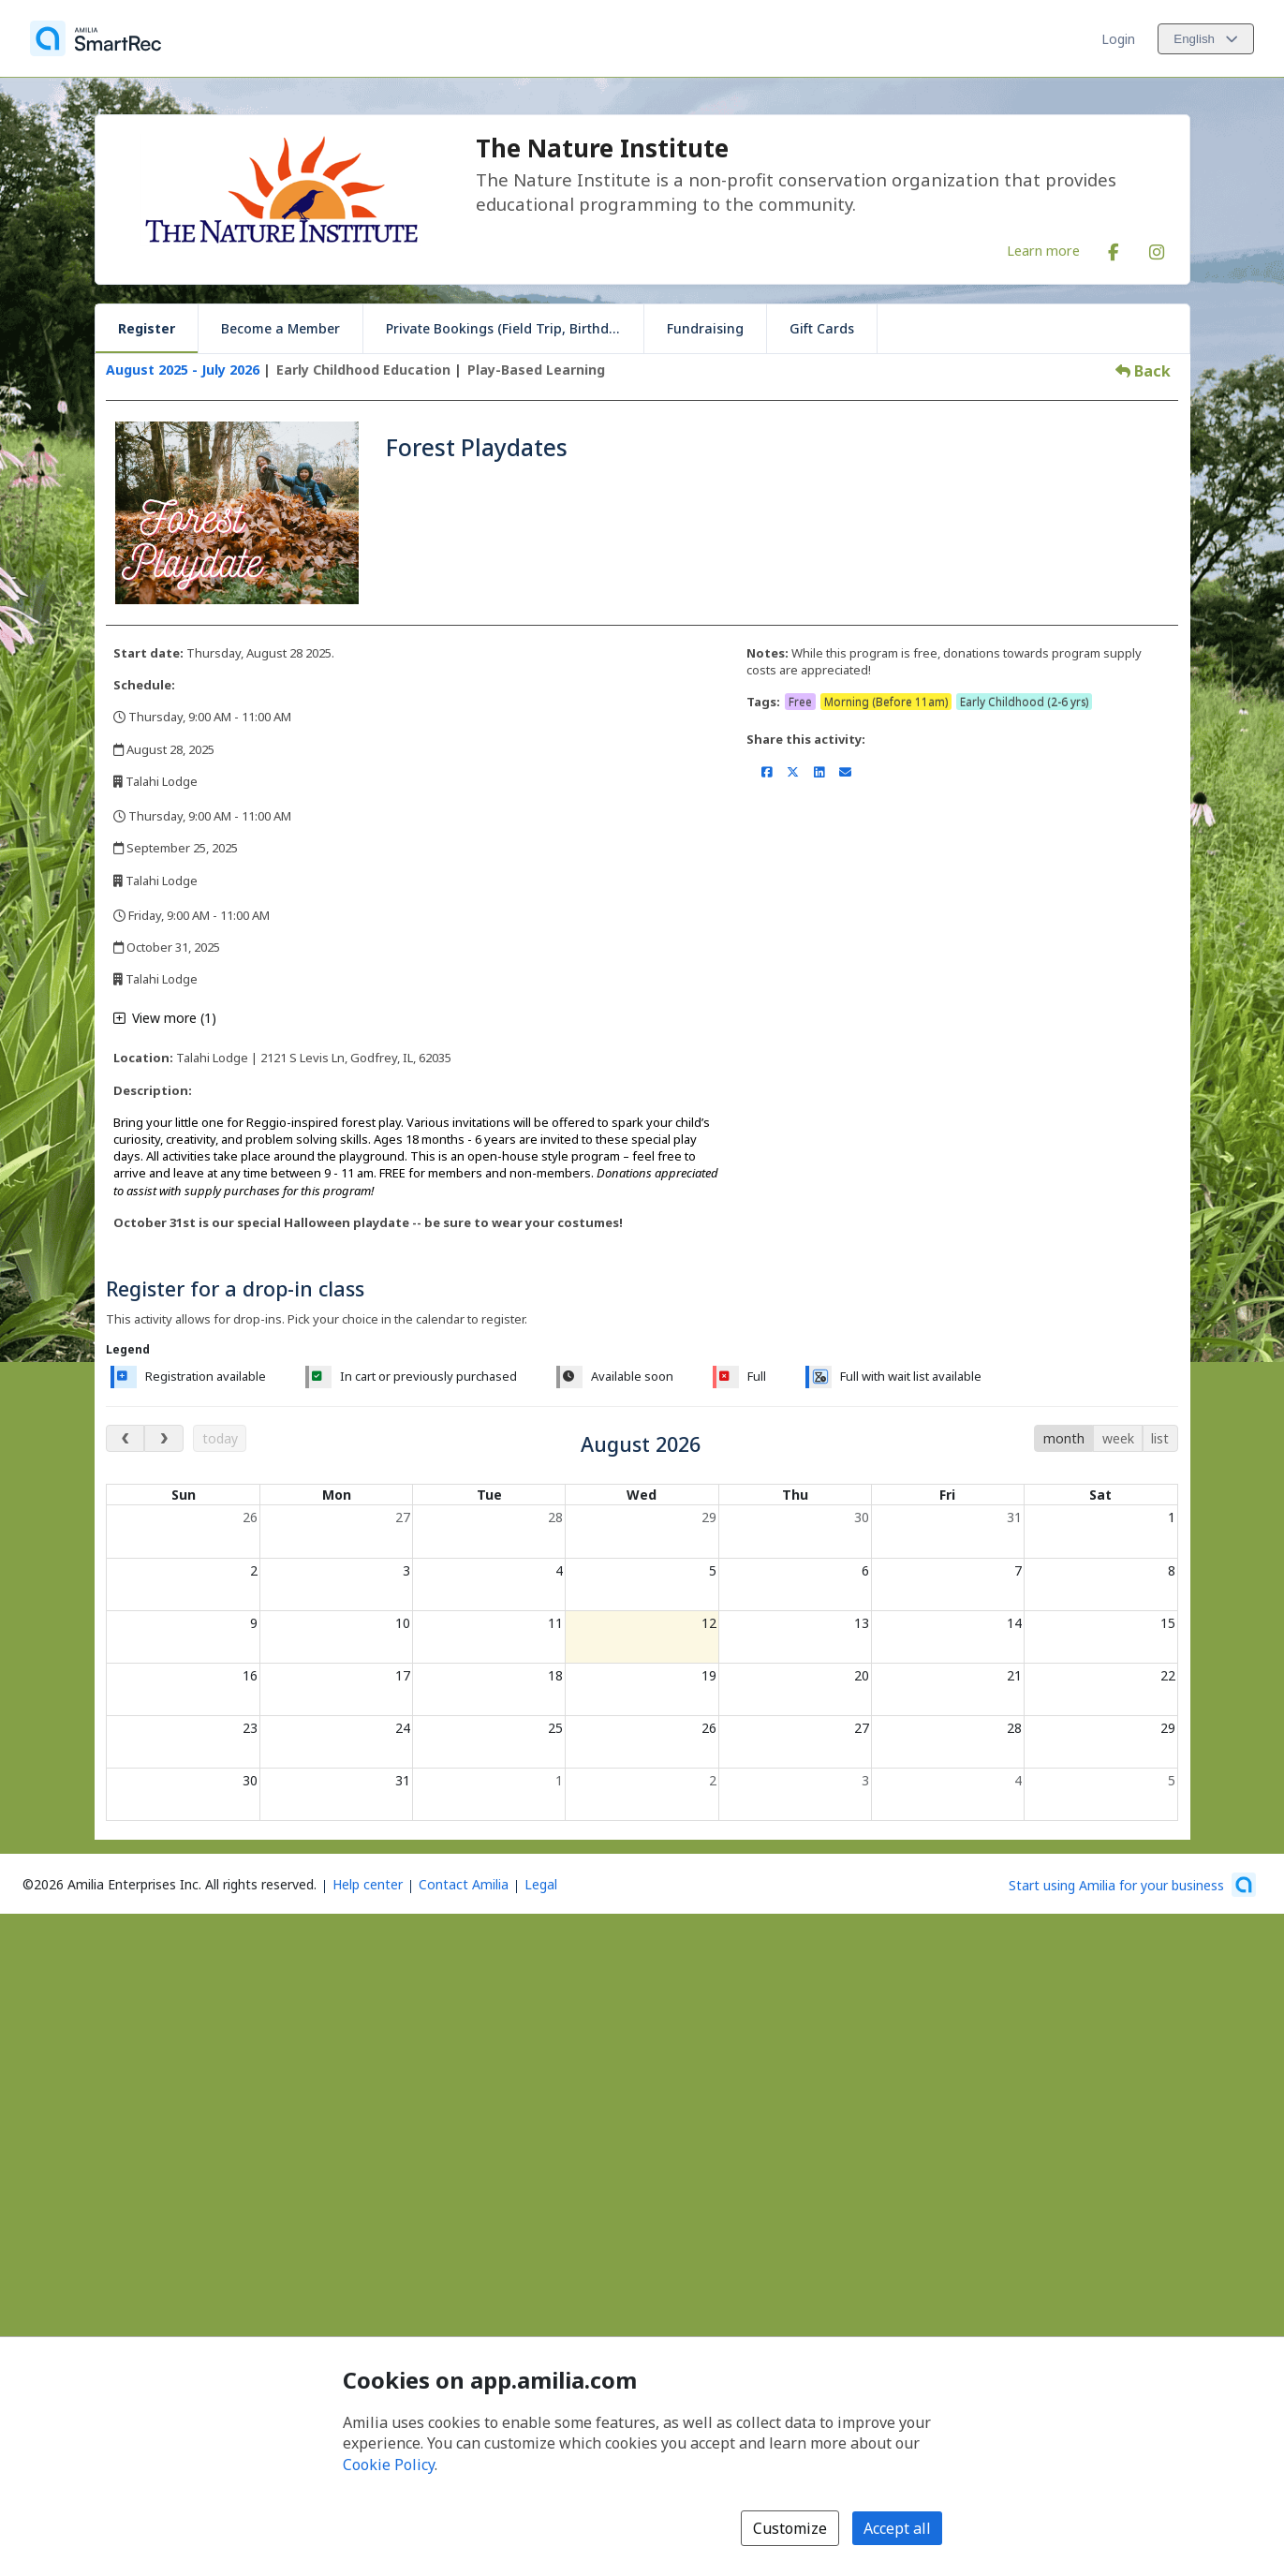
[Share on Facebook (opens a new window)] (766, 771)
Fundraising (705, 328)
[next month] (163, 1438)
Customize (790, 2528)
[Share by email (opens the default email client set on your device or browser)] (845, 771)
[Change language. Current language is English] (1206, 38)
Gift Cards (822, 328)
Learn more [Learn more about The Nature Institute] (1043, 250)
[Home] (95, 38)
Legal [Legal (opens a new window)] (540, 1884)
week (1118, 1438)
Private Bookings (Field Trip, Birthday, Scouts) (514, 328)
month (1064, 1438)
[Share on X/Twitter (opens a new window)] (793, 771)
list (1160, 1438)
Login (1118, 39)
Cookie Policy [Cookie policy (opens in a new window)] (389, 2464)
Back (1143, 371)
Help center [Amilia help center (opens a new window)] (367, 1884)
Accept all (897, 2528)
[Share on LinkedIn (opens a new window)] (819, 771)
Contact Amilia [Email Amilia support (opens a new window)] (464, 1884)
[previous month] (125, 1438)
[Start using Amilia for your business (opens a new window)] (1132, 1885)
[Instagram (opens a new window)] (1156, 248)
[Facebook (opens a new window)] (1113, 248)
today (220, 1438)
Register (146, 328)
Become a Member (280, 328)
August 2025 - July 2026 (182, 369)
